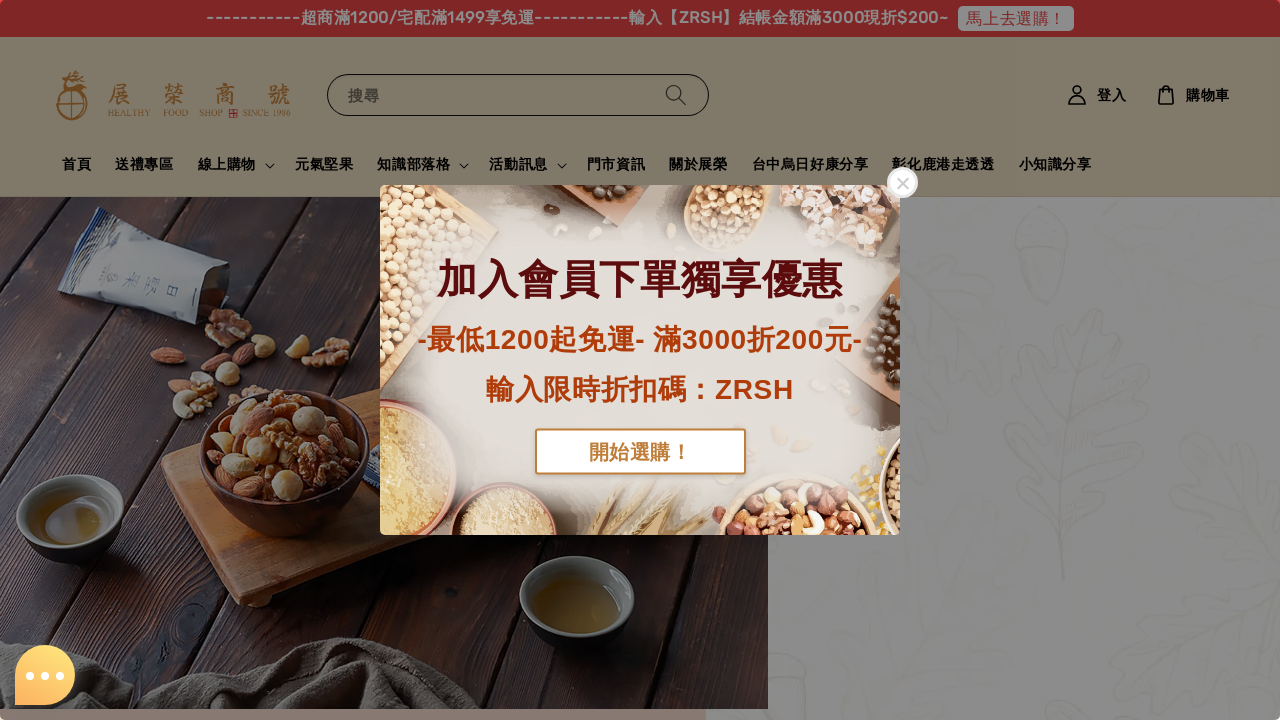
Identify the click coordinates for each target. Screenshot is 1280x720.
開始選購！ (640, 451)
